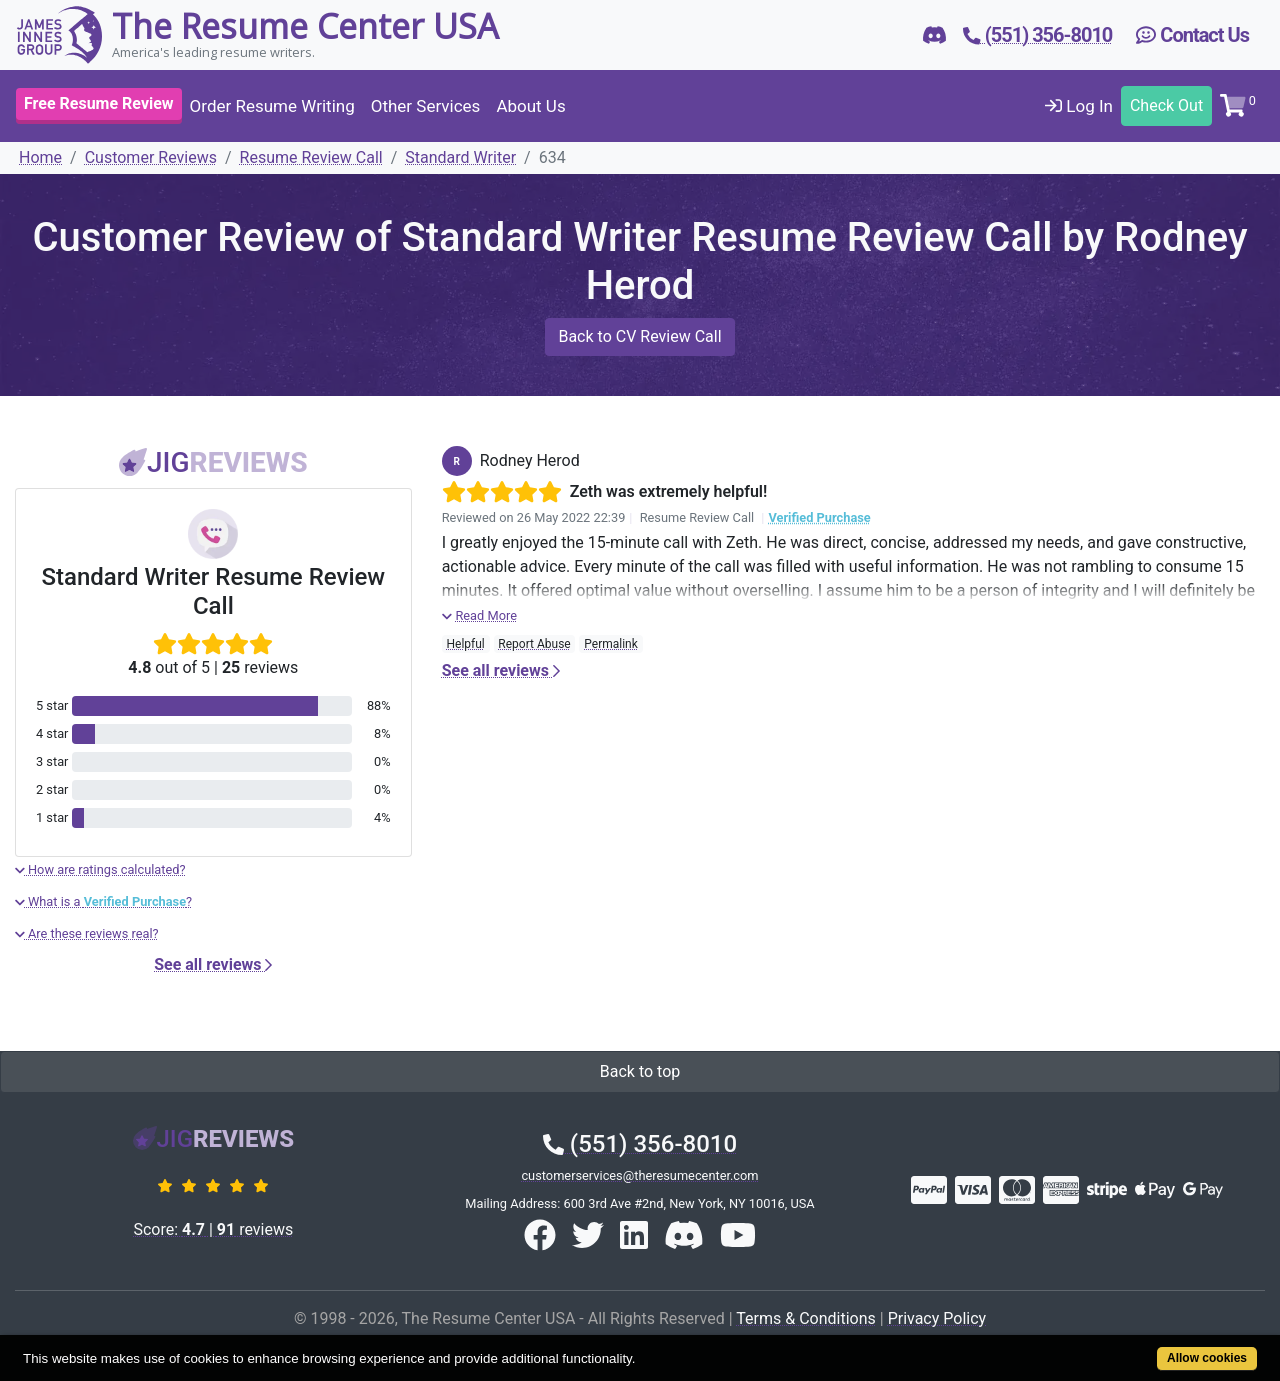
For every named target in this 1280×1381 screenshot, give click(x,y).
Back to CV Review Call (639, 336)
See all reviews (213, 964)
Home (40, 157)
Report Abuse (534, 644)
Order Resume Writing (272, 106)
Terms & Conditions (806, 1318)
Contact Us (1192, 35)
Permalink (611, 644)
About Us (530, 106)
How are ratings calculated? (100, 869)
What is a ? (103, 901)
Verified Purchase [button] (819, 517)
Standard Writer (460, 157)
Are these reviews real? (87, 933)
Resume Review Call (311, 157)
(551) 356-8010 (640, 1144)
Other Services (426, 106)
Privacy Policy (937, 1318)
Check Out (1166, 105)
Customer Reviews (151, 157)
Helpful (465, 644)
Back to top (640, 1071)
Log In (1079, 106)
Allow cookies (1207, 1358)
